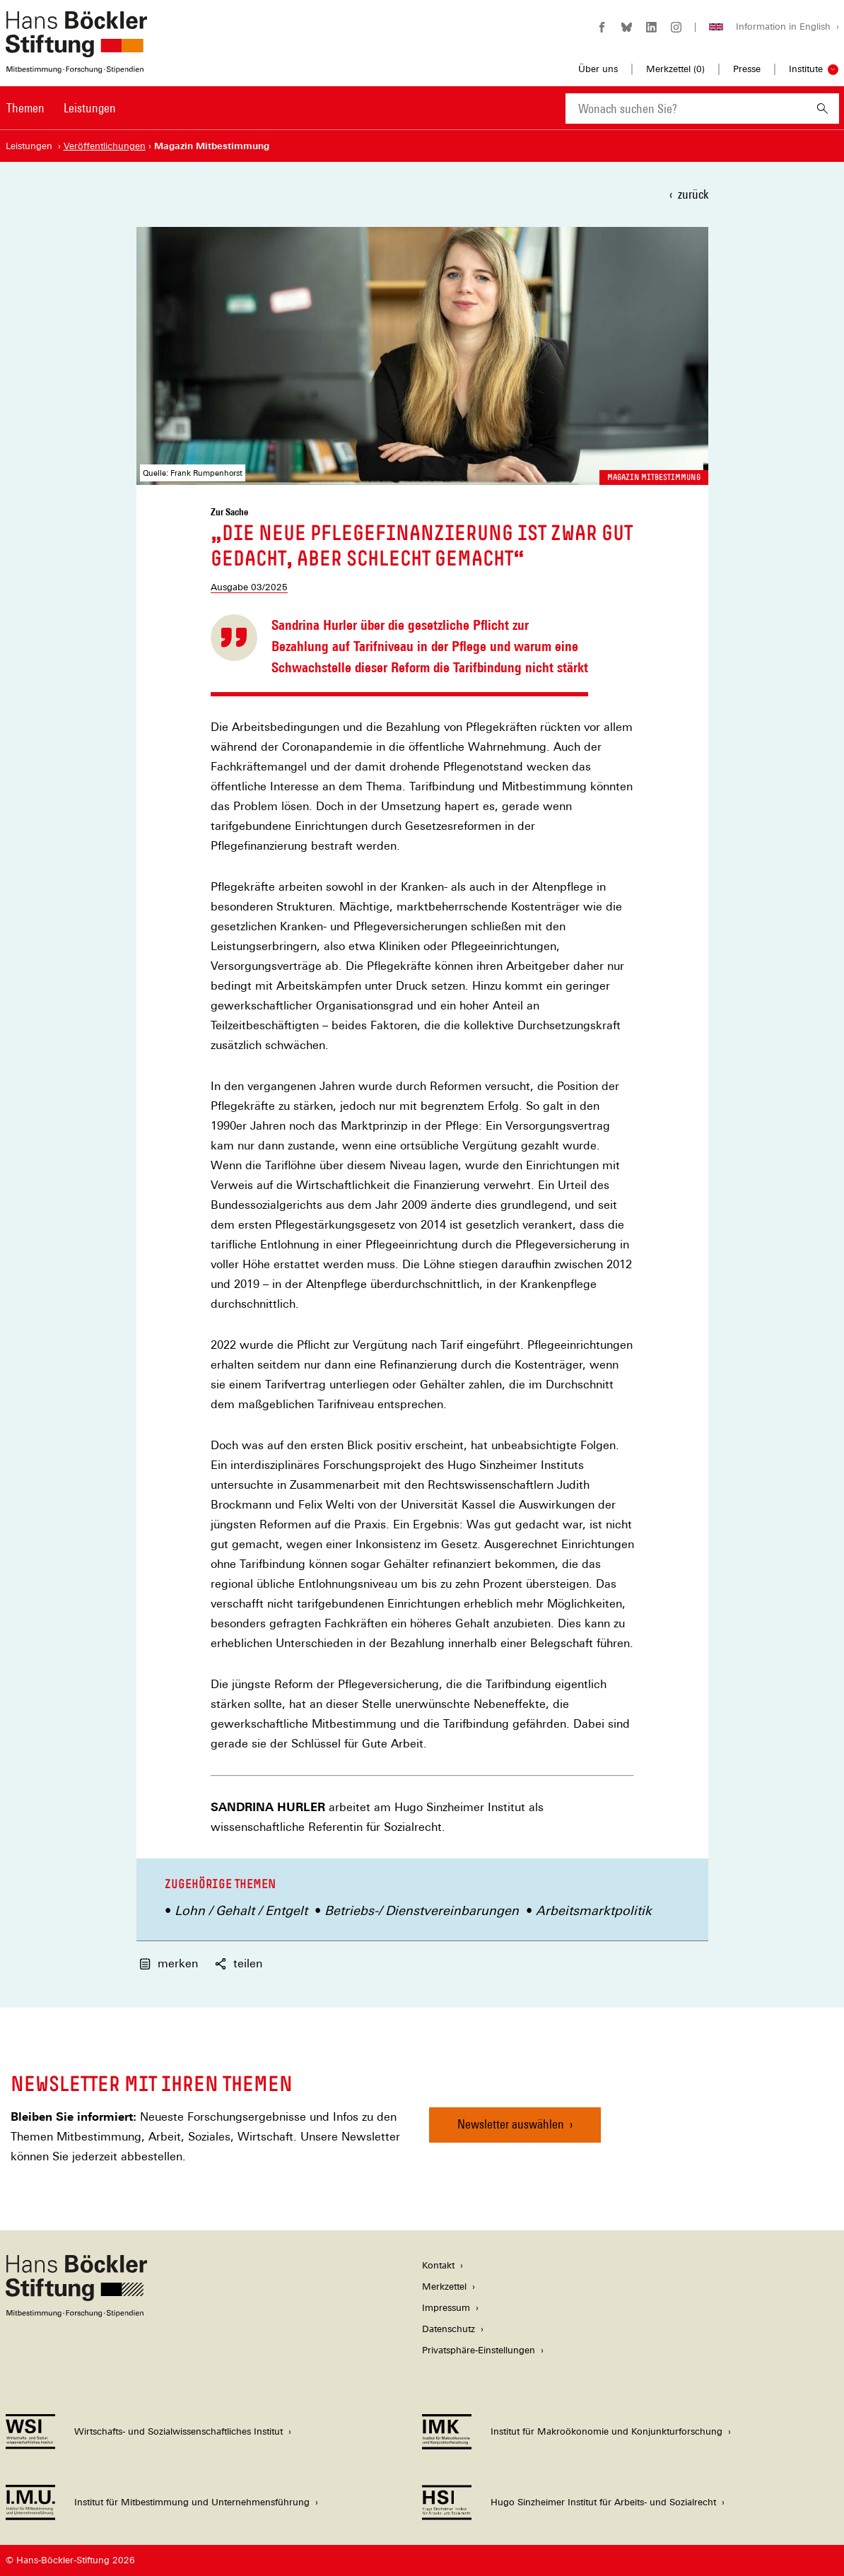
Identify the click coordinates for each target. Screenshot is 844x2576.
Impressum (446, 2307)
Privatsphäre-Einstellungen (478, 2350)
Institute (806, 69)
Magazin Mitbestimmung (654, 477)
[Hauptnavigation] (61, 108)
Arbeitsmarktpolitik (594, 1910)
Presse (747, 69)
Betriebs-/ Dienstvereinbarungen (421, 1910)
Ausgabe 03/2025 (249, 587)
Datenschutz (448, 2329)
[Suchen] (822, 108)
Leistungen (90, 107)
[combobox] (685, 108)
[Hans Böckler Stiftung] (76, 2313)
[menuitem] (25, 117)
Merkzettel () (675, 69)
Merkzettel (444, 2286)
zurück (693, 194)
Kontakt (438, 2265)
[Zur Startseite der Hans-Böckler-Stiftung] (76, 66)
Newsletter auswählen (510, 2124)
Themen (25, 107)
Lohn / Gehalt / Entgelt (241, 1910)
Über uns (598, 69)
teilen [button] (238, 1963)
